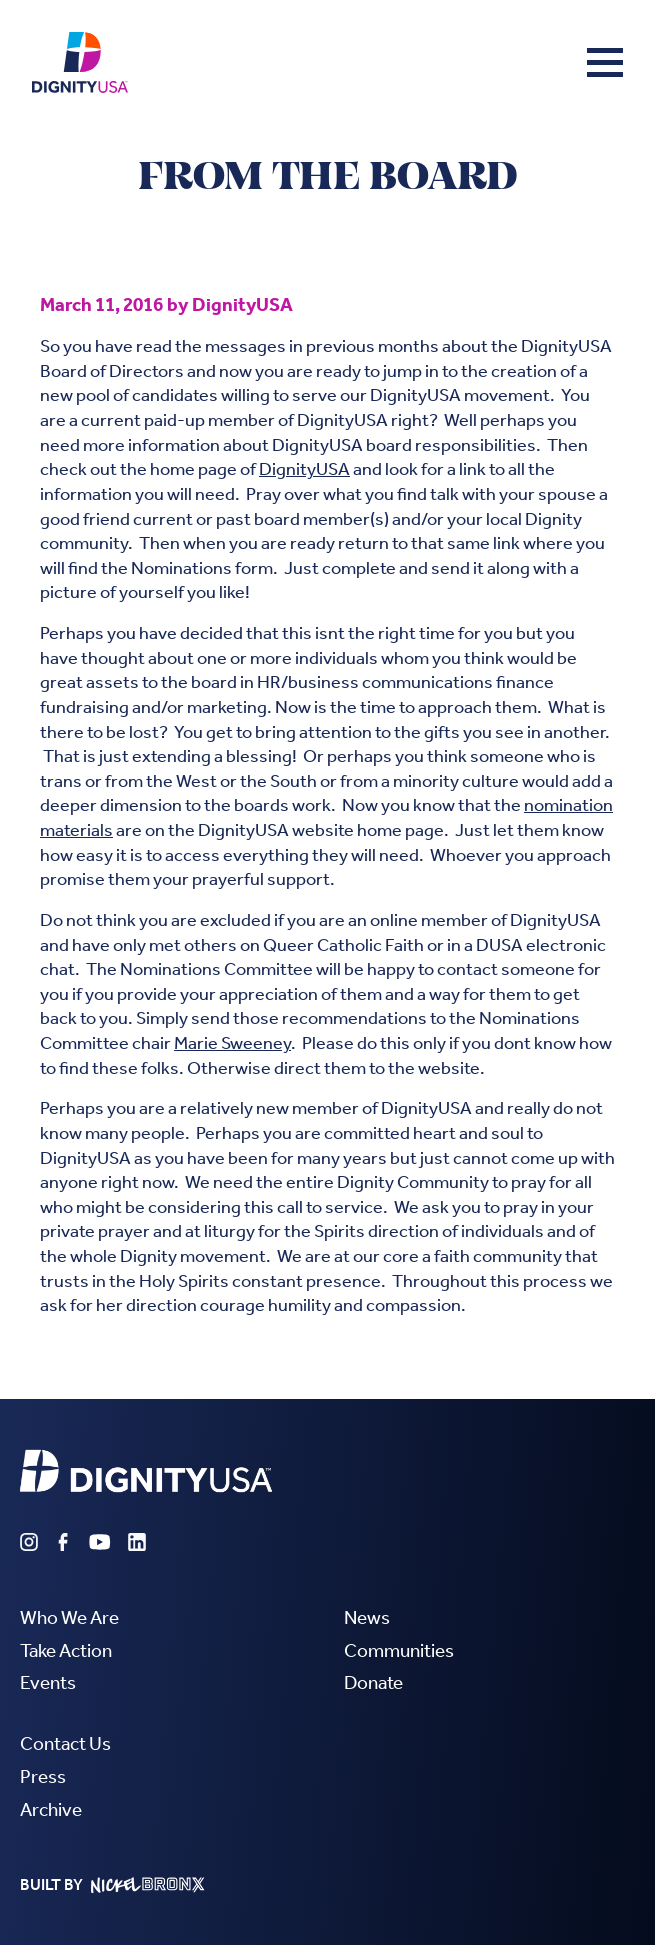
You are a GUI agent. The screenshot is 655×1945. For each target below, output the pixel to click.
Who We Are (69, 1617)
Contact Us (65, 1743)
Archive (51, 1809)
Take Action (66, 1650)
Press (43, 1776)
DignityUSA (304, 469)
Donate (373, 1682)
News (367, 1617)
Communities (399, 1650)
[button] (605, 62)
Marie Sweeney (232, 1043)
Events (48, 1682)
